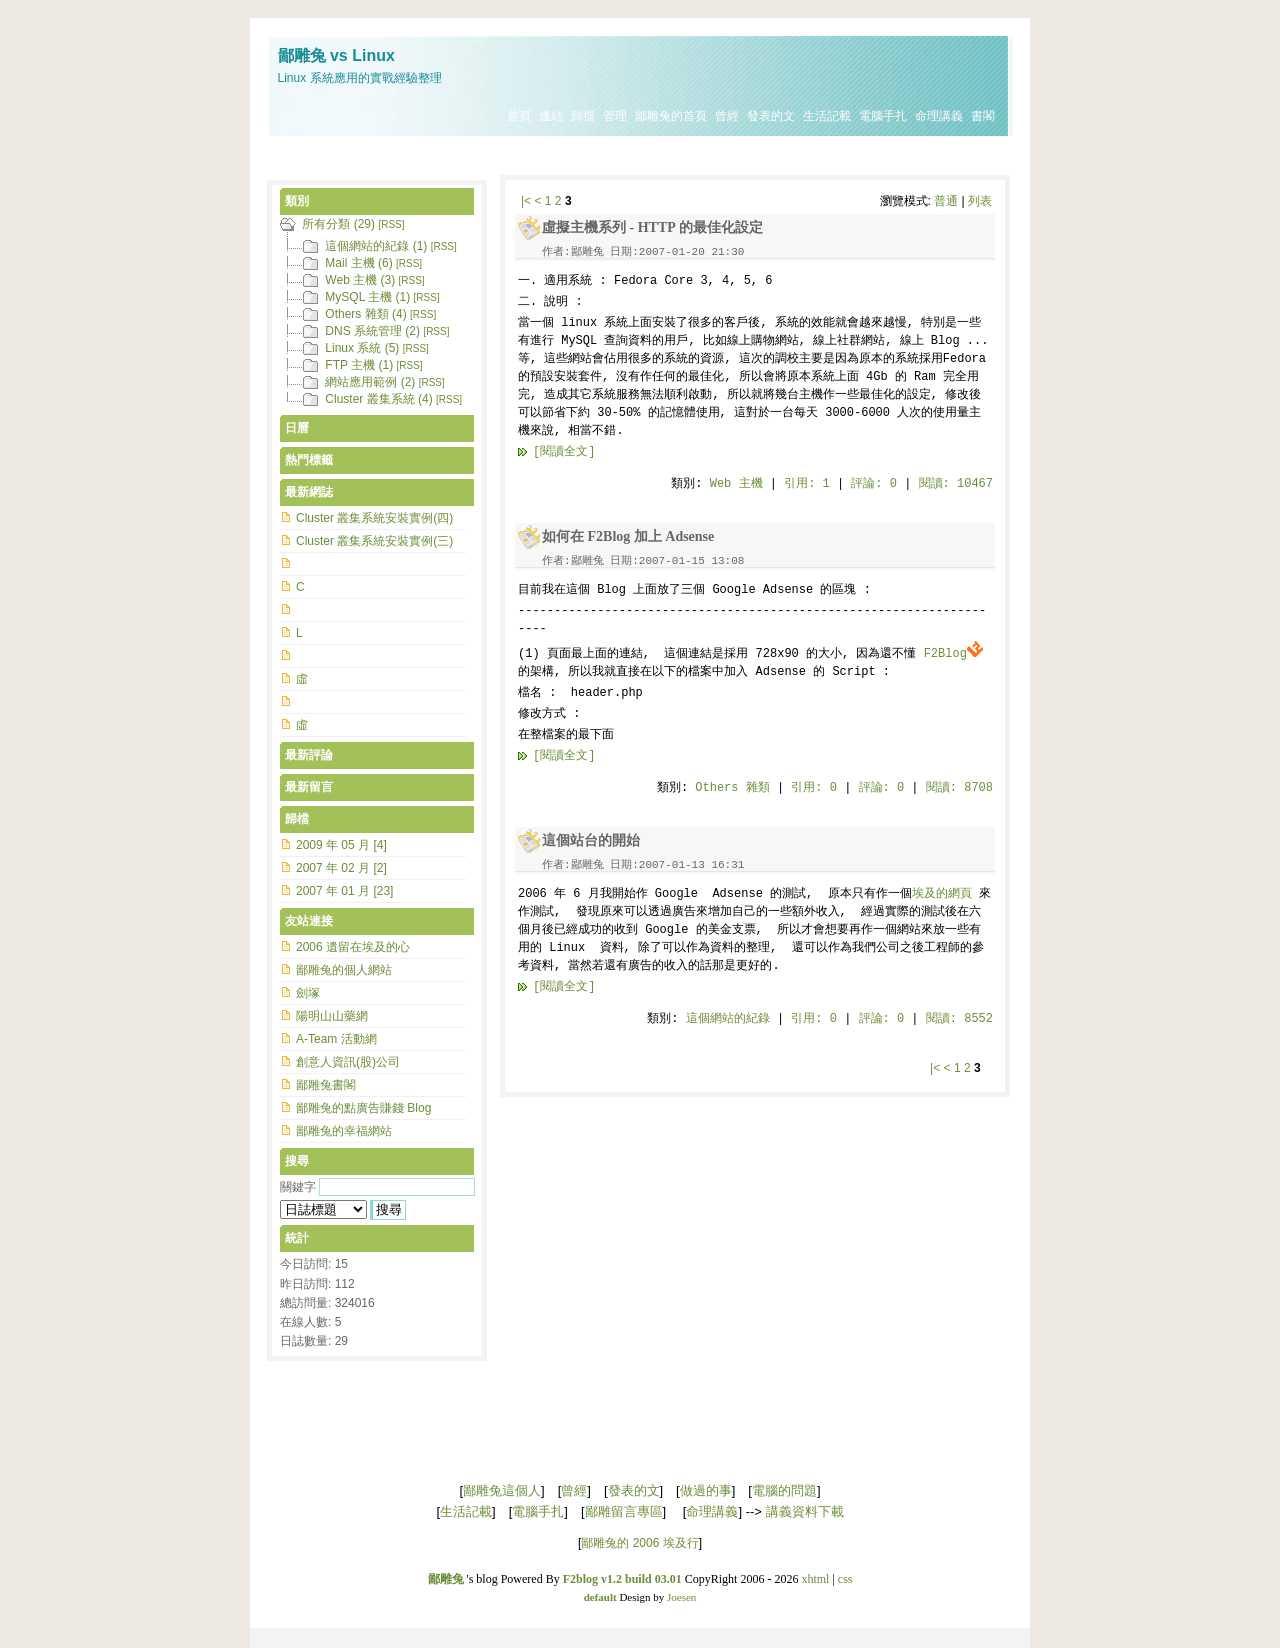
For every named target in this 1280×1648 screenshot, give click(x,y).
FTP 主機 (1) (359, 365)
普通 (946, 201)
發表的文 (771, 116)
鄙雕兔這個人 (502, 1490)
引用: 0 (814, 788)
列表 (980, 201)
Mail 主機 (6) (358, 263)
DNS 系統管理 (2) (372, 331)
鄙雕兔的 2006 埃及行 (639, 1543)
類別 (297, 201)
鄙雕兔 (446, 1579)
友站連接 (309, 921)
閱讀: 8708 (959, 788)
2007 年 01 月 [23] (344, 891)
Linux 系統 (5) (362, 348)
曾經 (727, 116)
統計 (297, 1238)
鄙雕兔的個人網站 (344, 970)
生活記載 (827, 116)
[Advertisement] (640, 157)
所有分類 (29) (338, 224)
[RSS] (391, 224)
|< (526, 201)
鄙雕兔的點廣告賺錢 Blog (363, 1108)
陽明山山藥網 (332, 1016)
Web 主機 (736, 484)
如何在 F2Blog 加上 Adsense (628, 536)
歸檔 (583, 116)
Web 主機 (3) (360, 280)
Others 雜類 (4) (365, 314)
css (845, 1579)
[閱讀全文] (564, 452)
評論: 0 (874, 484)
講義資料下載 (805, 1511)
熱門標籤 (309, 460)
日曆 (297, 428)
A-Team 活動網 (336, 1039)
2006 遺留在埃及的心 (353, 947)
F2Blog (953, 654)
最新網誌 (309, 492)
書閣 (983, 116)
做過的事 (706, 1490)
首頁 (519, 116)
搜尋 (297, 1161)
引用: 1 (807, 484)
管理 (615, 116)
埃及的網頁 (942, 894)
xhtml (815, 1579)
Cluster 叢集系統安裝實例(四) (374, 518)
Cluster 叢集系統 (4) (378, 399)
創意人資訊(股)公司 (348, 1062)
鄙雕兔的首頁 (671, 116)
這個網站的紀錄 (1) (376, 246)
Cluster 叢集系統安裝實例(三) (374, 541)
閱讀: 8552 (959, 1019)
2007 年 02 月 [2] (341, 868)
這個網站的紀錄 (728, 1019)
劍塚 (308, 993)
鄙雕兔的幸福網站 (344, 1131)
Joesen (681, 1597)
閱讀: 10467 (956, 484)
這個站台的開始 (591, 840)
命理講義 (939, 116)
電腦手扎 (883, 116)
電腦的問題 (784, 1490)
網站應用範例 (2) (370, 382)
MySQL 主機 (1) (367, 297)
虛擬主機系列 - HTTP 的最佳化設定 (652, 227)
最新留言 (309, 787)
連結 (551, 116)
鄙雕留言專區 (624, 1511)
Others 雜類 (732, 788)
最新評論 (309, 755)
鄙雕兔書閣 (326, 1085)
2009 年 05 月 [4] (341, 845)
